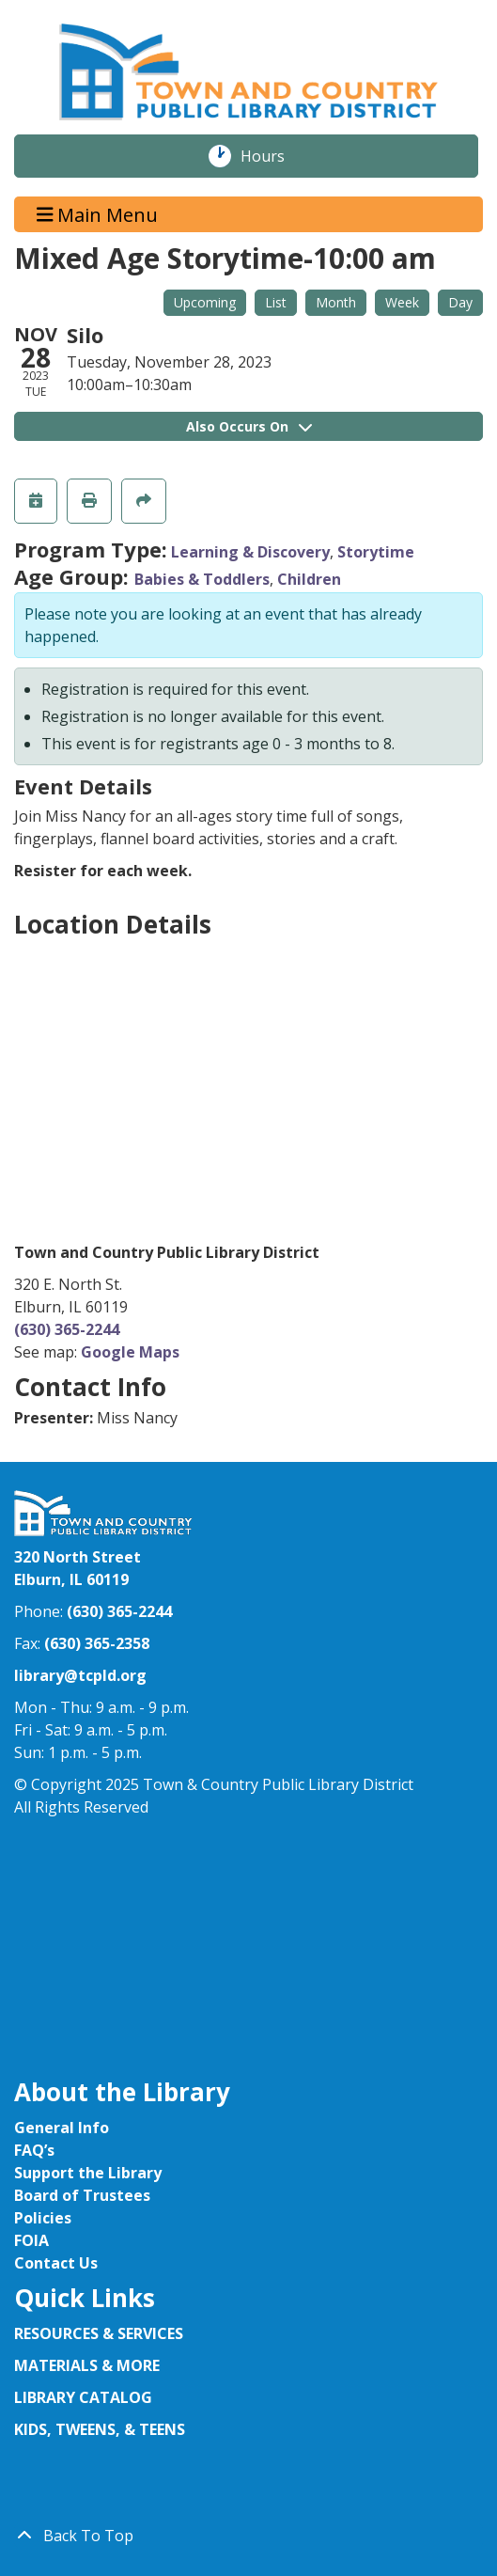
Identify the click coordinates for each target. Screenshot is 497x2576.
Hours (272, 156)
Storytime (375, 552)
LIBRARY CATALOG (83, 2397)
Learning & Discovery (250, 552)
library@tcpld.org (80, 1675)
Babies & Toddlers (202, 579)
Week (402, 302)
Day (460, 302)
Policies (42, 2217)
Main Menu (98, 214)
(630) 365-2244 (66, 1329)
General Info (61, 2127)
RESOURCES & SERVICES (100, 2333)
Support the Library (88, 2172)
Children (309, 579)
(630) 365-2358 (96, 1643)
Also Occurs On (249, 426)
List (276, 302)
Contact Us (56, 2263)
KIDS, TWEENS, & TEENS (99, 2429)
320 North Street (77, 1557)
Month (336, 302)
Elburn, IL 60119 (71, 1579)
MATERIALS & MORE (87, 2365)
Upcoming (205, 302)
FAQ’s (34, 2150)
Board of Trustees (82, 2195)
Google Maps (130, 1352)
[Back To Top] (248, 2535)
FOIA (31, 2240)
